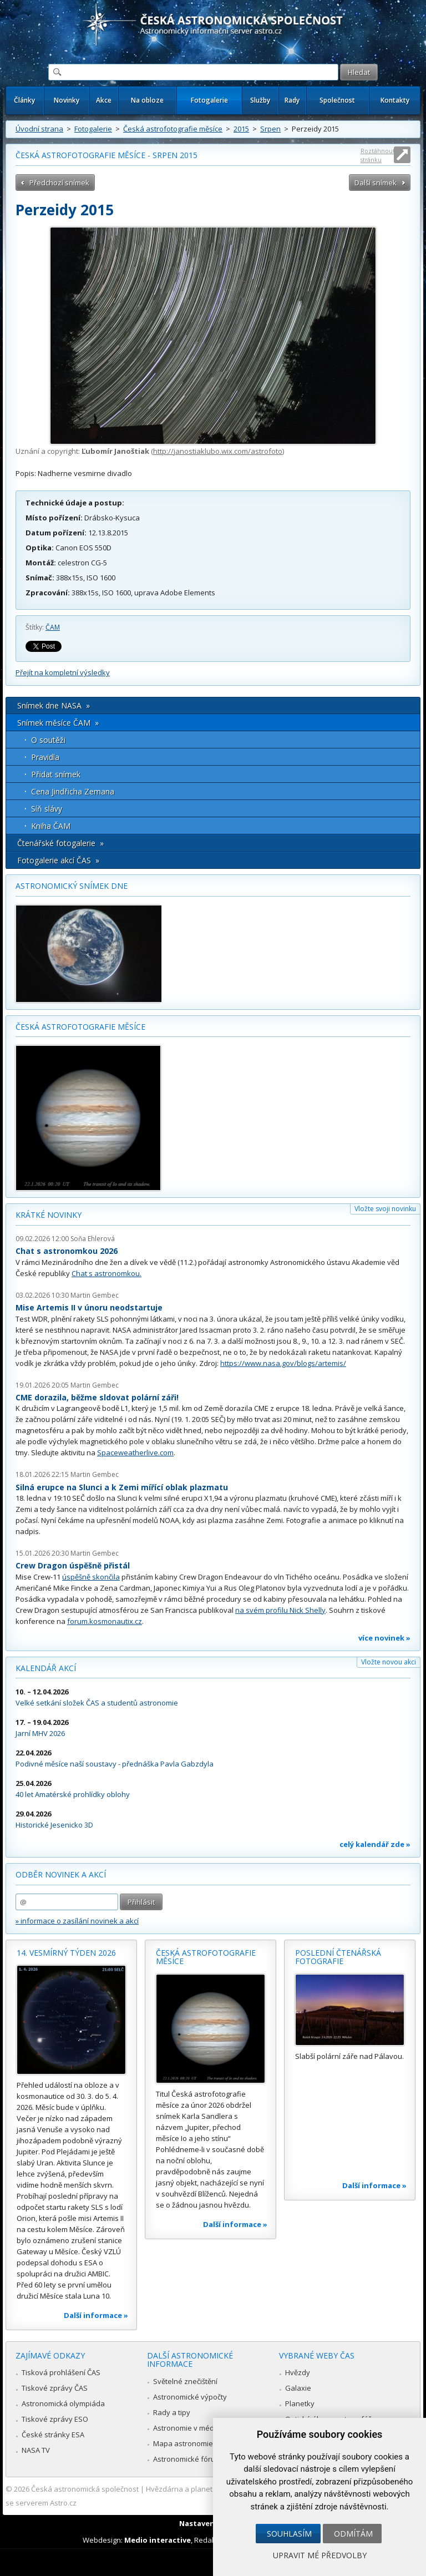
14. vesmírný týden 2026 (66, 1952)
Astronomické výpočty (190, 2397)
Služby (260, 100)
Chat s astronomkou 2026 (67, 1251)
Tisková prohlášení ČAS (61, 2372)
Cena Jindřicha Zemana (72, 791)
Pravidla (45, 757)
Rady (292, 100)
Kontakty (395, 100)
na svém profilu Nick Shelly (280, 1610)
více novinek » (384, 1638)
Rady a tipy (171, 2412)
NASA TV (36, 2450)
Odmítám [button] (353, 2533)
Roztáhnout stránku (378, 155)
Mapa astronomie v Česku (197, 2443)
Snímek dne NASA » (53, 705)
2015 (241, 129)
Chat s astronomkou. (106, 1273)
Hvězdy (297, 2372)
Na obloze (147, 100)
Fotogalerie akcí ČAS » (58, 860)
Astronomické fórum (187, 2459)
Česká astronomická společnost (85, 2489)
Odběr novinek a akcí (61, 1874)
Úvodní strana (39, 129)
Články (24, 100)
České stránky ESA (53, 2435)
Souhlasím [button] (289, 2533)
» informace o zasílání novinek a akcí (77, 1921)
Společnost (337, 100)
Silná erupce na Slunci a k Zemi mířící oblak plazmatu (122, 1487)
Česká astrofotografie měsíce (172, 129)
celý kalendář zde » (374, 1844)
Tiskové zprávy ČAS (55, 2388)
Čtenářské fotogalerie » (60, 843)
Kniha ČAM (50, 826)
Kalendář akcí (46, 1668)
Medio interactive (157, 2540)
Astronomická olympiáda (63, 2403)
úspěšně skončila (91, 1577)
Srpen (270, 129)
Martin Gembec (94, 1295)
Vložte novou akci (388, 1662)
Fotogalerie (209, 100)
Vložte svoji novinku (385, 1208)
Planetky (300, 2403)
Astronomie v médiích (189, 2428)
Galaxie (298, 2388)
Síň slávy (46, 808)
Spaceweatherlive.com (135, 1452)
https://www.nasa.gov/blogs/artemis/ (283, 1363)
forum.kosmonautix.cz (104, 1621)
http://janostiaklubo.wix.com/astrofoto (217, 451)
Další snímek (375, 183)
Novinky (66, 100)
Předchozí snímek (59, 183)
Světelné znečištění (185, 2381)
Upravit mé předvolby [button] (320, 2555)
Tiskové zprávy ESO (55, 2419)
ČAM (52, 627)
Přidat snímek (55, 774)
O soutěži (48, 740)
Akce (103, 100)
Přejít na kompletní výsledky (63, 672)
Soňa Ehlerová (92, 1238)
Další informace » (96, 2315)
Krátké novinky (49, 1214)
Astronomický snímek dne (72, 885)
